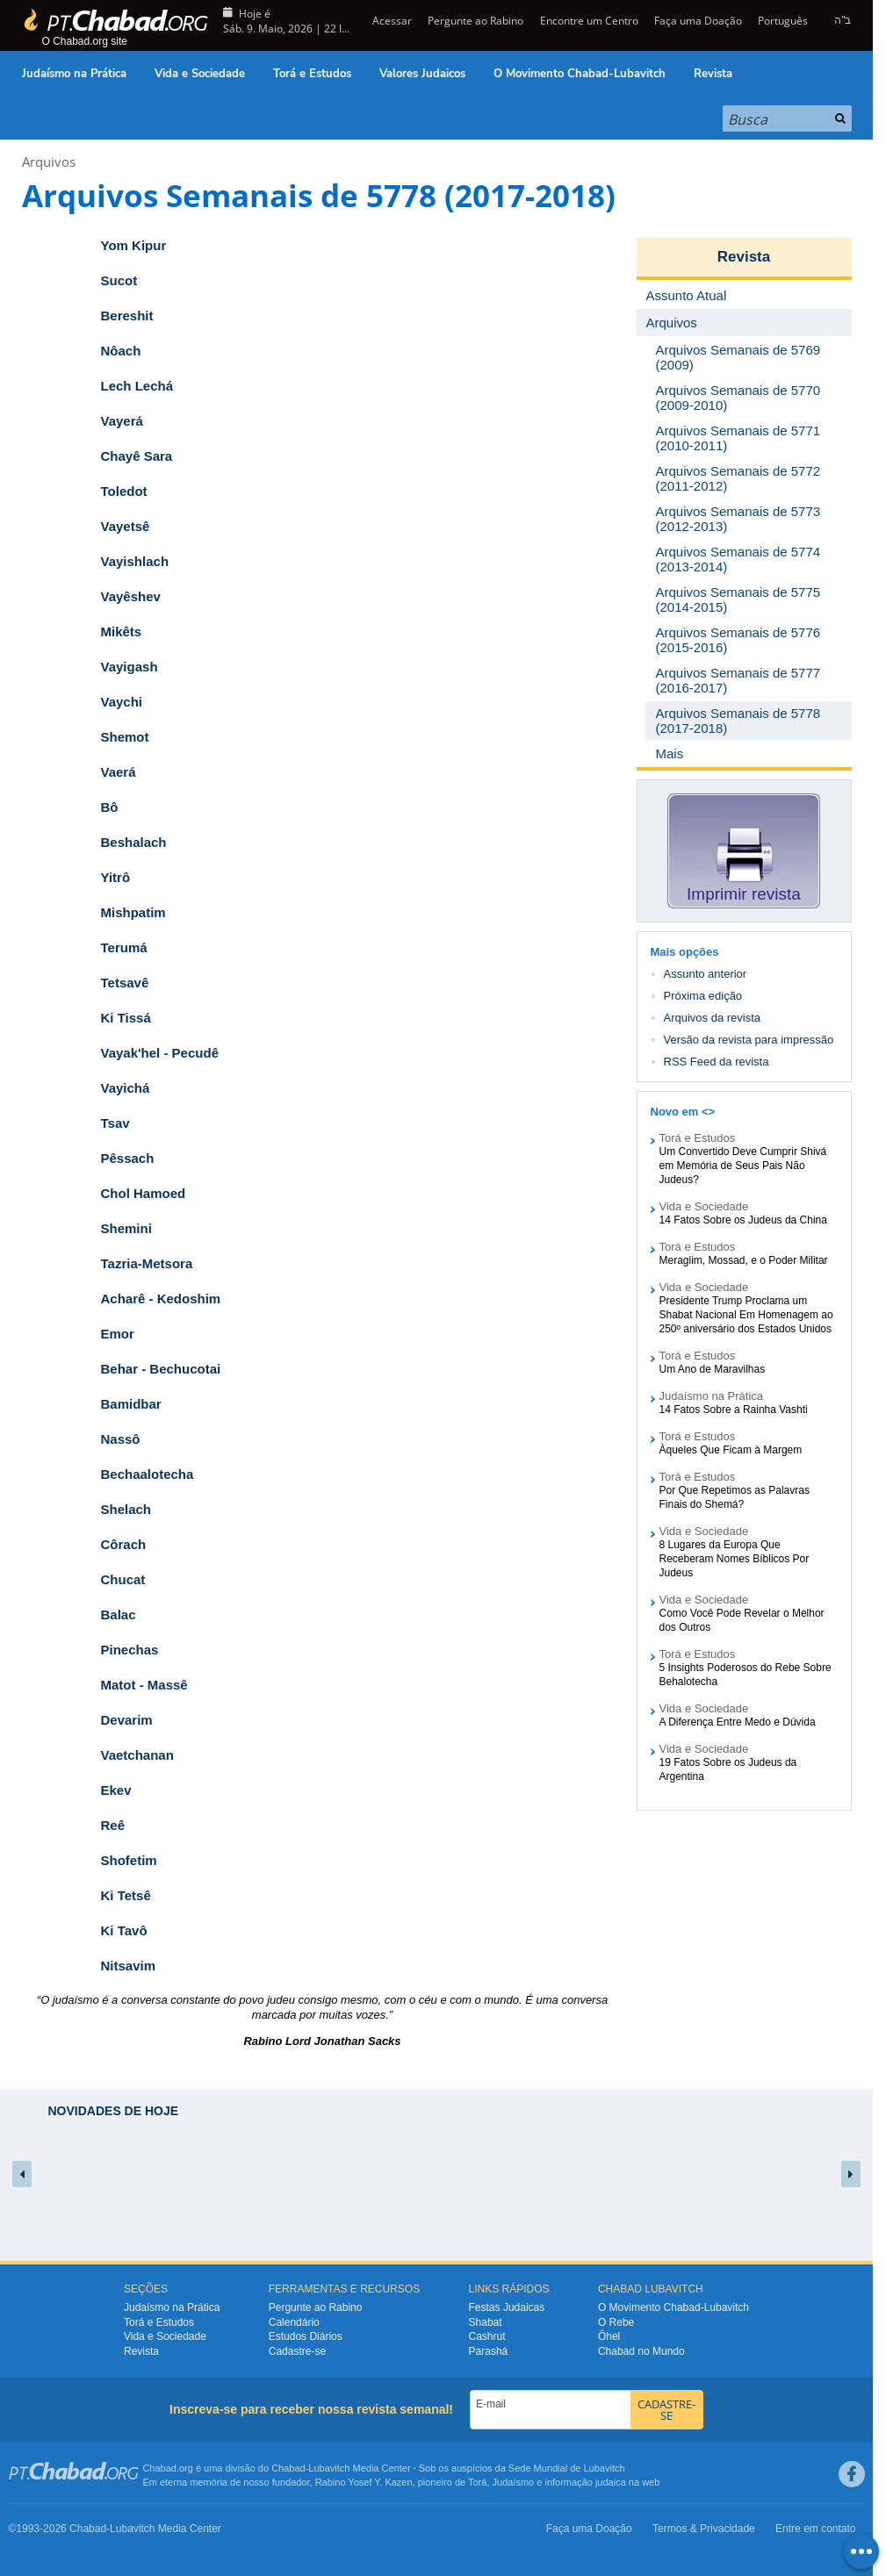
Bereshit (127, 315)
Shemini (126, 1228)
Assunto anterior (705, 973)
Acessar (391, 20)
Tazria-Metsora (147, 1263)
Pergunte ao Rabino (475, 20)
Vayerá (122, 420)
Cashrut (487, 2336)
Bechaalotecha (147, 1474)
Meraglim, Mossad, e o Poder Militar (743, 1260)
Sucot (119, 280)
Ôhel (609, 2336)
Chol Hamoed (143, 1193)
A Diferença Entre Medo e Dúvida (737, 1722)
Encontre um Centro (589, 20)
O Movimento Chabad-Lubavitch (579, 74)
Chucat (123, 1579)
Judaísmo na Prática (74, 74)
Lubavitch (328, 2468)
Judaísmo (514, 2482)
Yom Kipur (134, 245)
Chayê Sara (137, 455)
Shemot (125, 736)
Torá (477, 2482)
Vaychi (122, 701)
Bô (110, 807)
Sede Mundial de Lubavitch (566, 2468)
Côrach (124, 1544)
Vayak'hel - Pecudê (160, 1052)
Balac (118, 1614)
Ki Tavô (124, 1930)
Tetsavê (125, 982)
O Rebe (616, 2322)
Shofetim (129, 1860)
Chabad (288, 2468)
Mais (670, 753)
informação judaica (584, 2482)
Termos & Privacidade (703, 2528)
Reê (113, 1825)
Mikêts (121, 631)
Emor (117, 1333)
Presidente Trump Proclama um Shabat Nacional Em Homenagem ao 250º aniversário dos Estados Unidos (746, 1315)
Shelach (126, 1509)
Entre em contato (815, 2528)
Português (783, 20)
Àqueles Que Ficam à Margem (731, 1450)
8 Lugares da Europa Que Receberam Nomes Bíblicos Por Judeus (734, 1559)
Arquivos (49, 161)
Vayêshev (131, 596)
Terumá (124, 947)
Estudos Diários (305, 2336)
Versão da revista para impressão (749, 1039)
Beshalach (134, 842)
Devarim (127, 1719)
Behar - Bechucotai (161, 1368)
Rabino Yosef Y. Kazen (364, 2482)
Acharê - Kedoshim (161, 1298)
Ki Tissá (126, 1017)
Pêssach (128, 1158)
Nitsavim (128, 1965)
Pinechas (130, 1649)
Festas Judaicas (507, 2307)
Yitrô (116, 877)
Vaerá (118, 771)
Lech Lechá (137, 385)
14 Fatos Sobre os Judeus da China (743, 1220)
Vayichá (125, 1087)
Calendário (294, 2322)
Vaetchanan (137, 1754)
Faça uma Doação (698, 20)
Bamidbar (131, 1403)
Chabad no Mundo (641, 2351)
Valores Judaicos (422, 74)
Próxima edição (703, 995)
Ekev (116, 1790)
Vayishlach (135, 561)
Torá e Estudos (312, 74)
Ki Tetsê (126, 1895)
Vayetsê (125, 526)
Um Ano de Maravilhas (712, 1369)
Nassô (120, 1439)
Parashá (488, 2351)
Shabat (485, 2322)
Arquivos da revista (712, 1017)
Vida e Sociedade (200, 74)
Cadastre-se (297, 2351)
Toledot (124, 491)
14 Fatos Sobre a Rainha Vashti (733, 1409)
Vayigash (129, 666)
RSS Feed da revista (716, 1061)
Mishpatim (133, 912)
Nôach (121, 350)
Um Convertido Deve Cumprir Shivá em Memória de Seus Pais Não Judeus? (743, 1165)
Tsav (115, 1123)
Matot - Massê (144, 1684)
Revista (713, 74)
